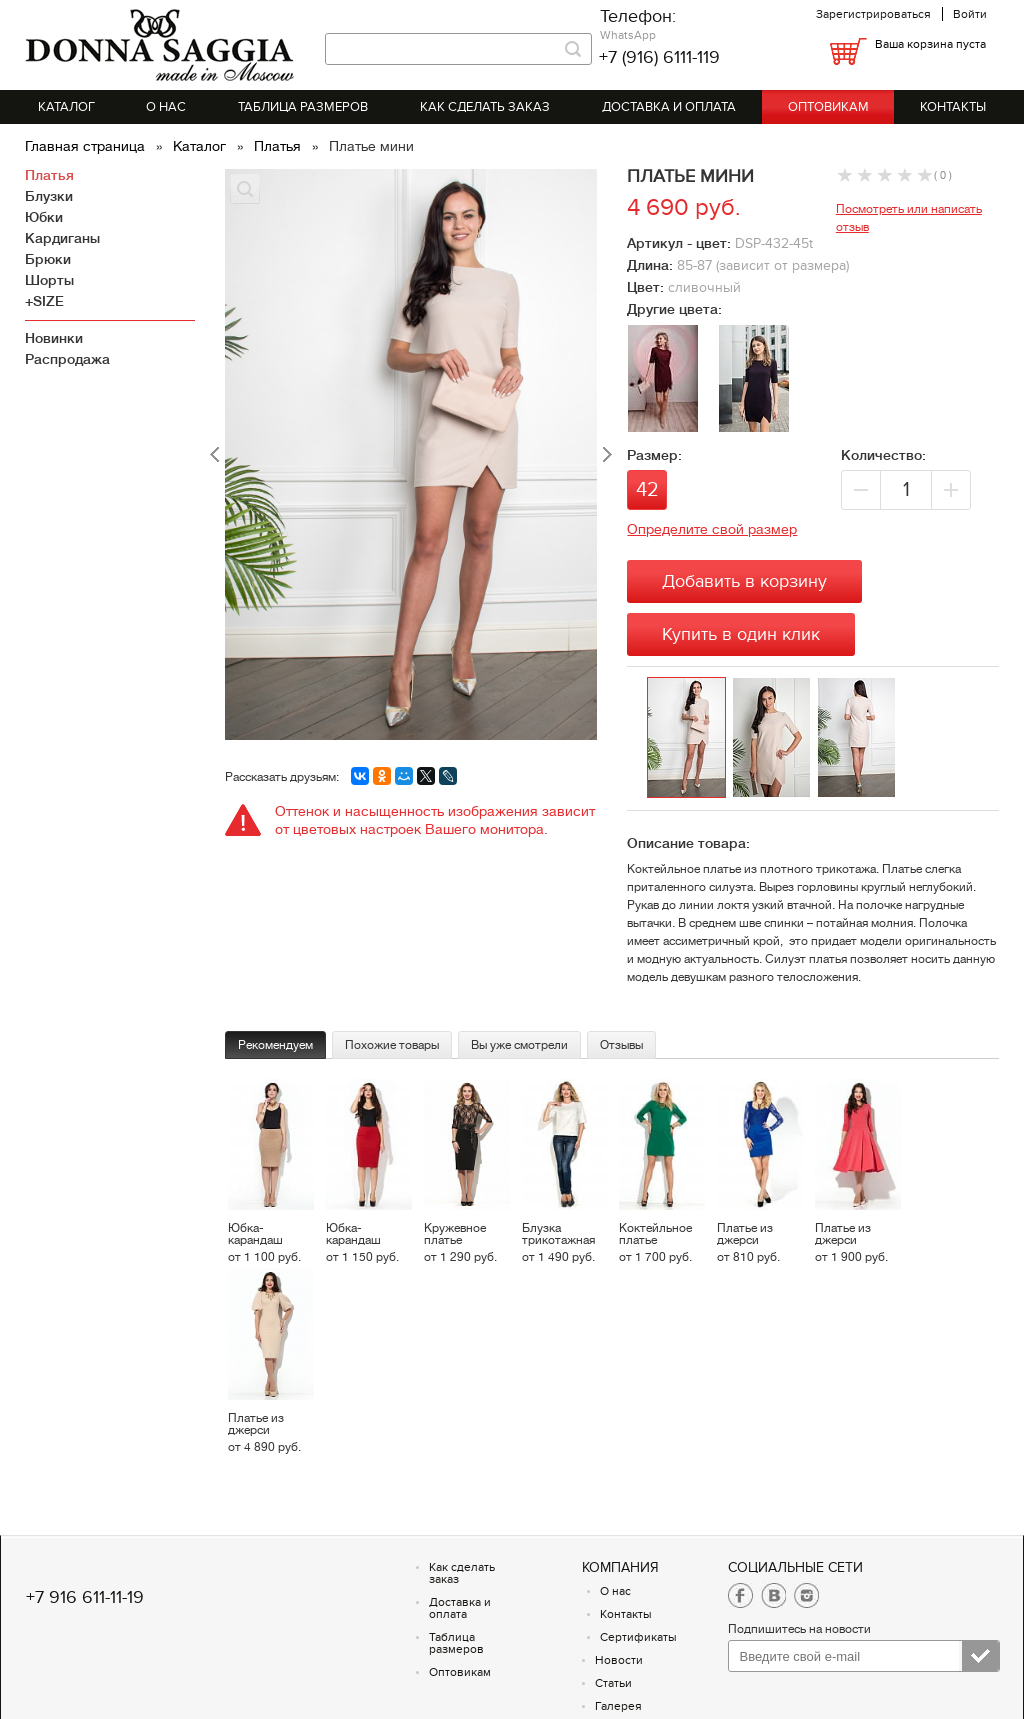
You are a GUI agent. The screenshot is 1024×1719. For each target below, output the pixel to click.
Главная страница (87, 146)
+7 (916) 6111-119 (659, 57)
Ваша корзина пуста (930, 44)
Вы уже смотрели (519, 1045)
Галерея (618, 1706)
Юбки (44, 217)
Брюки (48, 259)
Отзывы (621, 1045)
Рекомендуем (275, 1045)
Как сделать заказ (485, 107)
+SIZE (44, 301)
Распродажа (67, 359)
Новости (619, 1660)
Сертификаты (638, 1637)
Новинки (54, 338)
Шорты (49, 280)
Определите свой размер (712, 529)
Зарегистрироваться (873, 14)
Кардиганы (62, 238)
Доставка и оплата (669, 107)
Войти (970, 14)
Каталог (66, 107)
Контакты (953, 107)
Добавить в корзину (744, 581)
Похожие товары (392, 1045)
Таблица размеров (303, 107)
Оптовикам (828, 107)
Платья (279, 146)
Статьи (613, 1683)
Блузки (49, 196)
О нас (166, 107)
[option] (689, 738)
